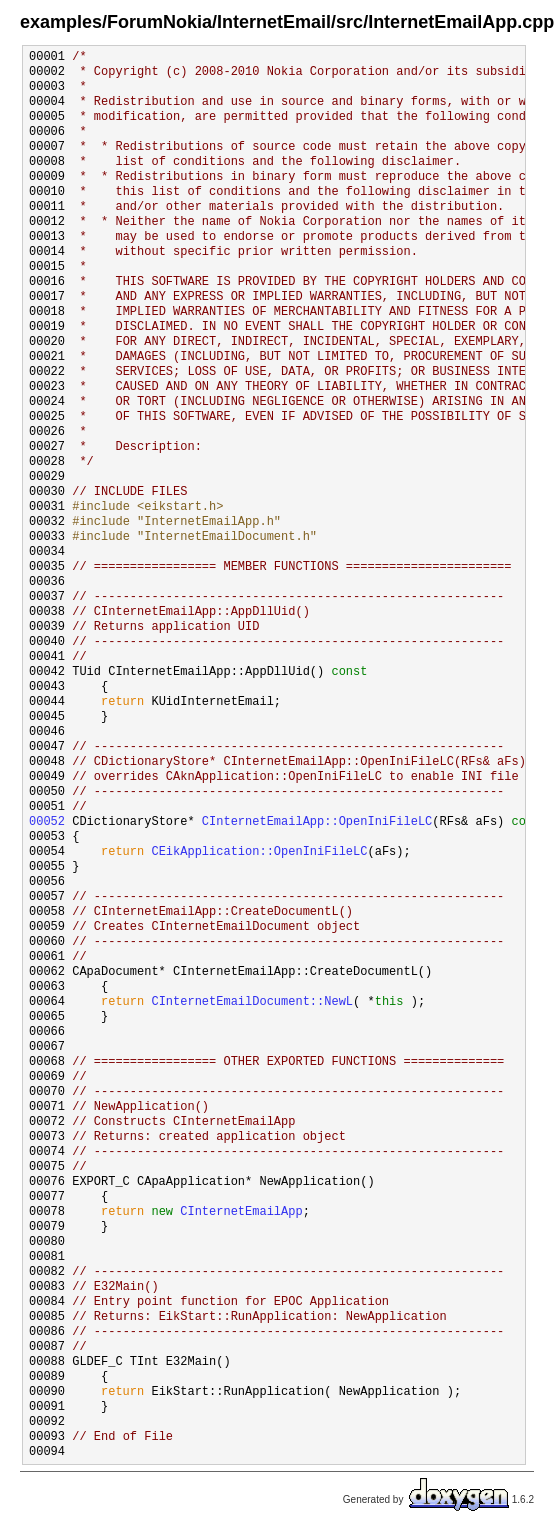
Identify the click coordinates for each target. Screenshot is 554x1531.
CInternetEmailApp (241, 1212)
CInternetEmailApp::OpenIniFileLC (317, 822)
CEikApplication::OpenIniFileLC (259, 852)
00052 (47, 822)
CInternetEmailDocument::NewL (252, 1002)
